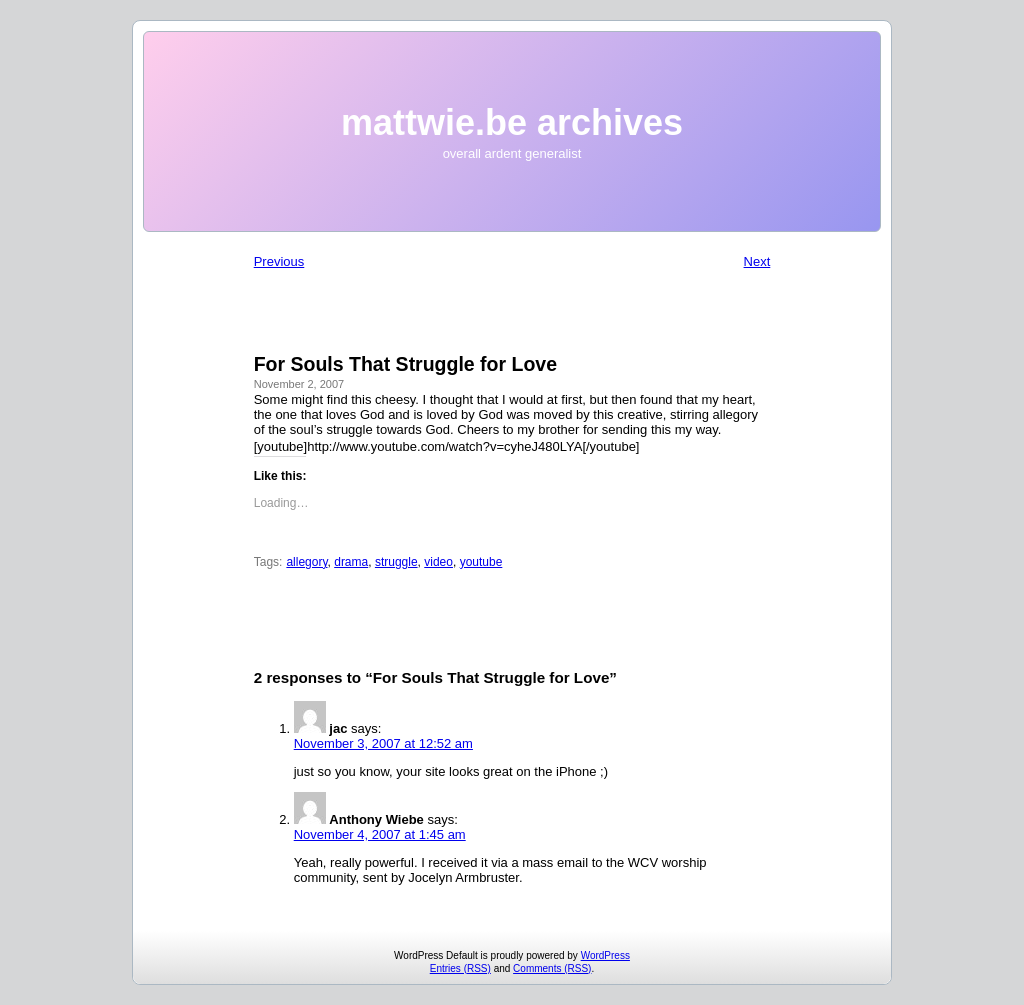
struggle (396, 562)
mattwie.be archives (512, 122)
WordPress (605, 955)
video (438, 562)
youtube (481, 562)
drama (351, 562)
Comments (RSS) (552, 968)
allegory (306, 562)
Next (757, 261)
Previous (279, 261)
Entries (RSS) (460, 968)
